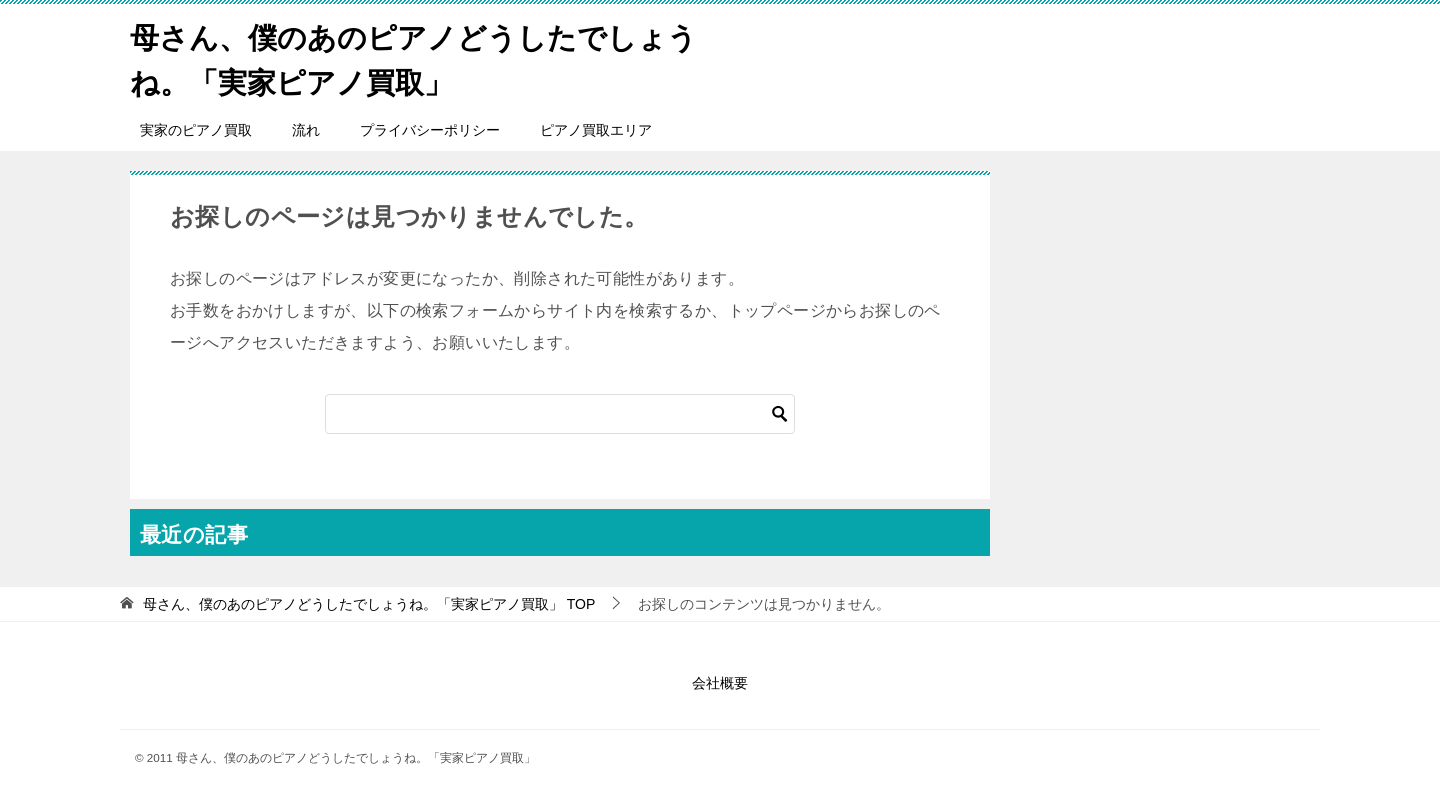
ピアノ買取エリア (596, 130)
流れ (306, 130)
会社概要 (720, 683)
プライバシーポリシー (430, 130)
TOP (369, 604)
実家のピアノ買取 (196, 130)
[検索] (560, 414)
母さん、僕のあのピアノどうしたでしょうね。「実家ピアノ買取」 (407, 57)
